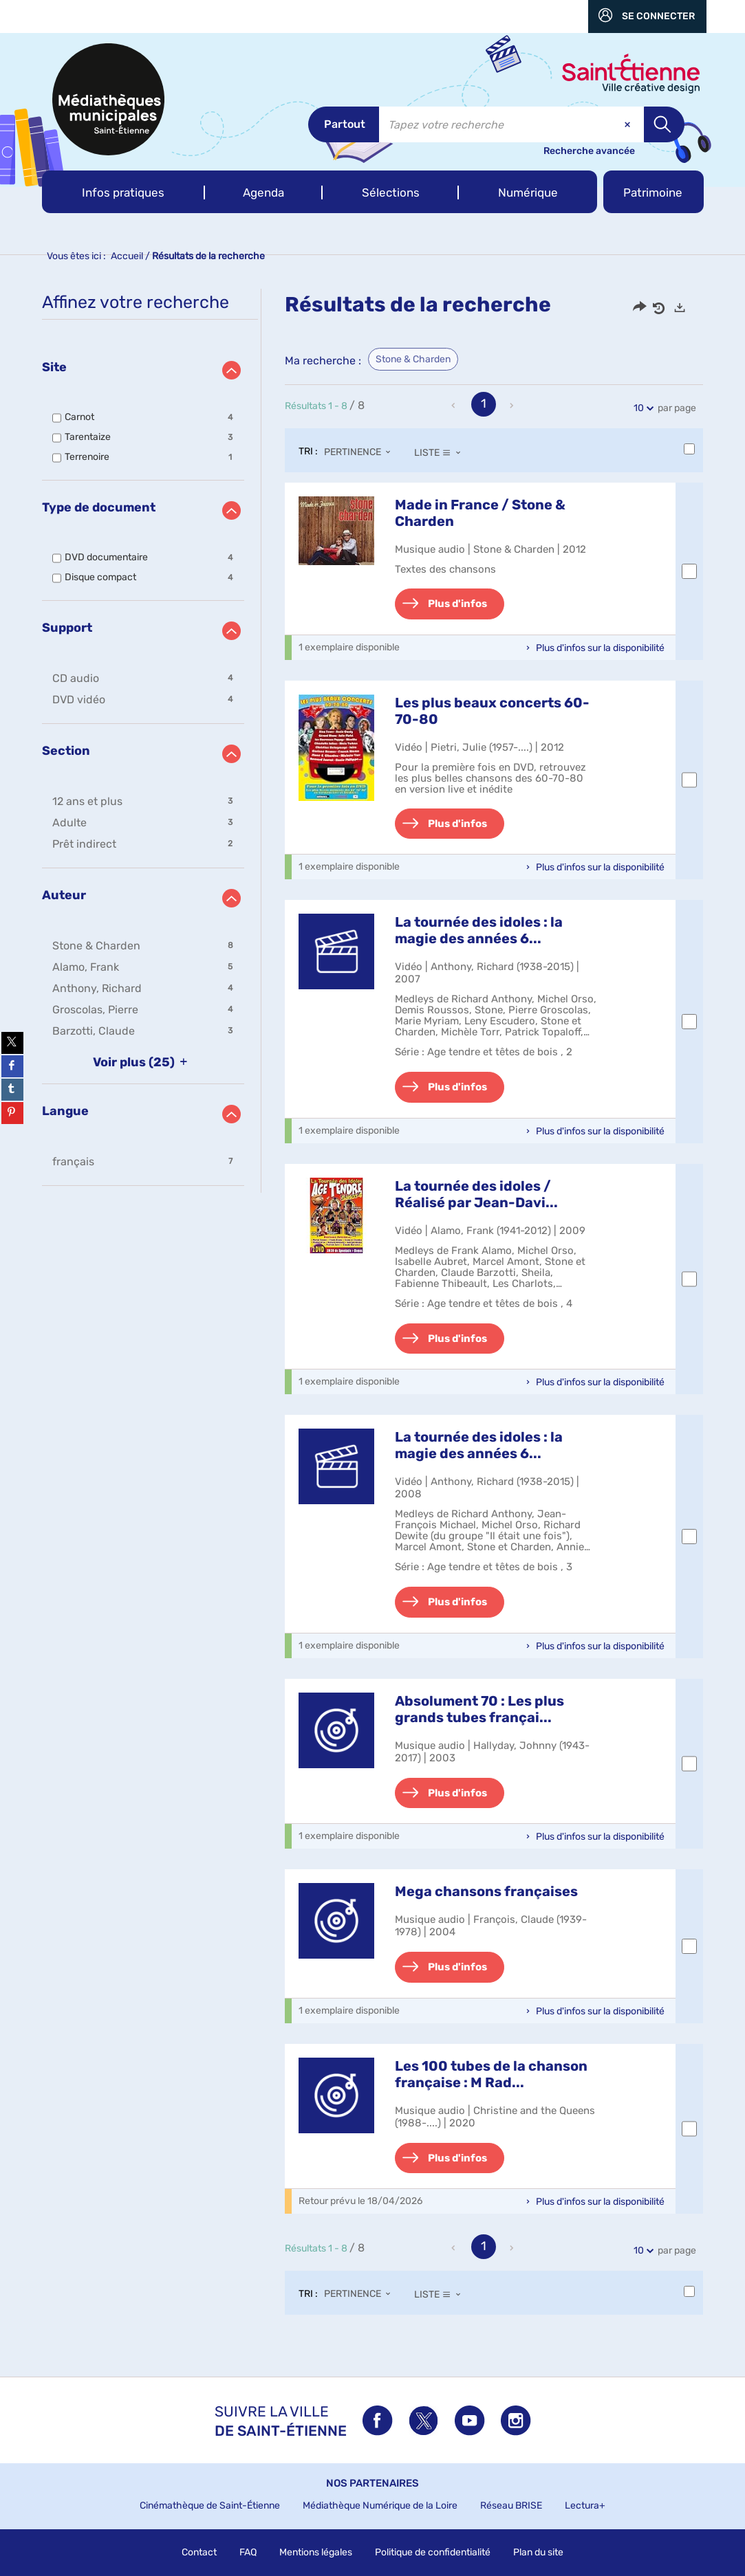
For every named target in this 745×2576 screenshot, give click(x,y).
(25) (143, 1062)
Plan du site (538, 2552)
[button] (123, 191)
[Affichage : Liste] (441, 452)
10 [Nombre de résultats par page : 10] (641, 408)
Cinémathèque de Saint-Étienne (210, 2505)
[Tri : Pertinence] (361, 452)
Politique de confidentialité (432, 2552)
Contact (199, 2552)
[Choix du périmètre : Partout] (343, 124)
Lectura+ (585, 2505)
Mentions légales (315, 2552)
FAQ (248, 2552)
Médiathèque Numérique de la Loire (380, 2505)
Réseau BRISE (511, 2505)
